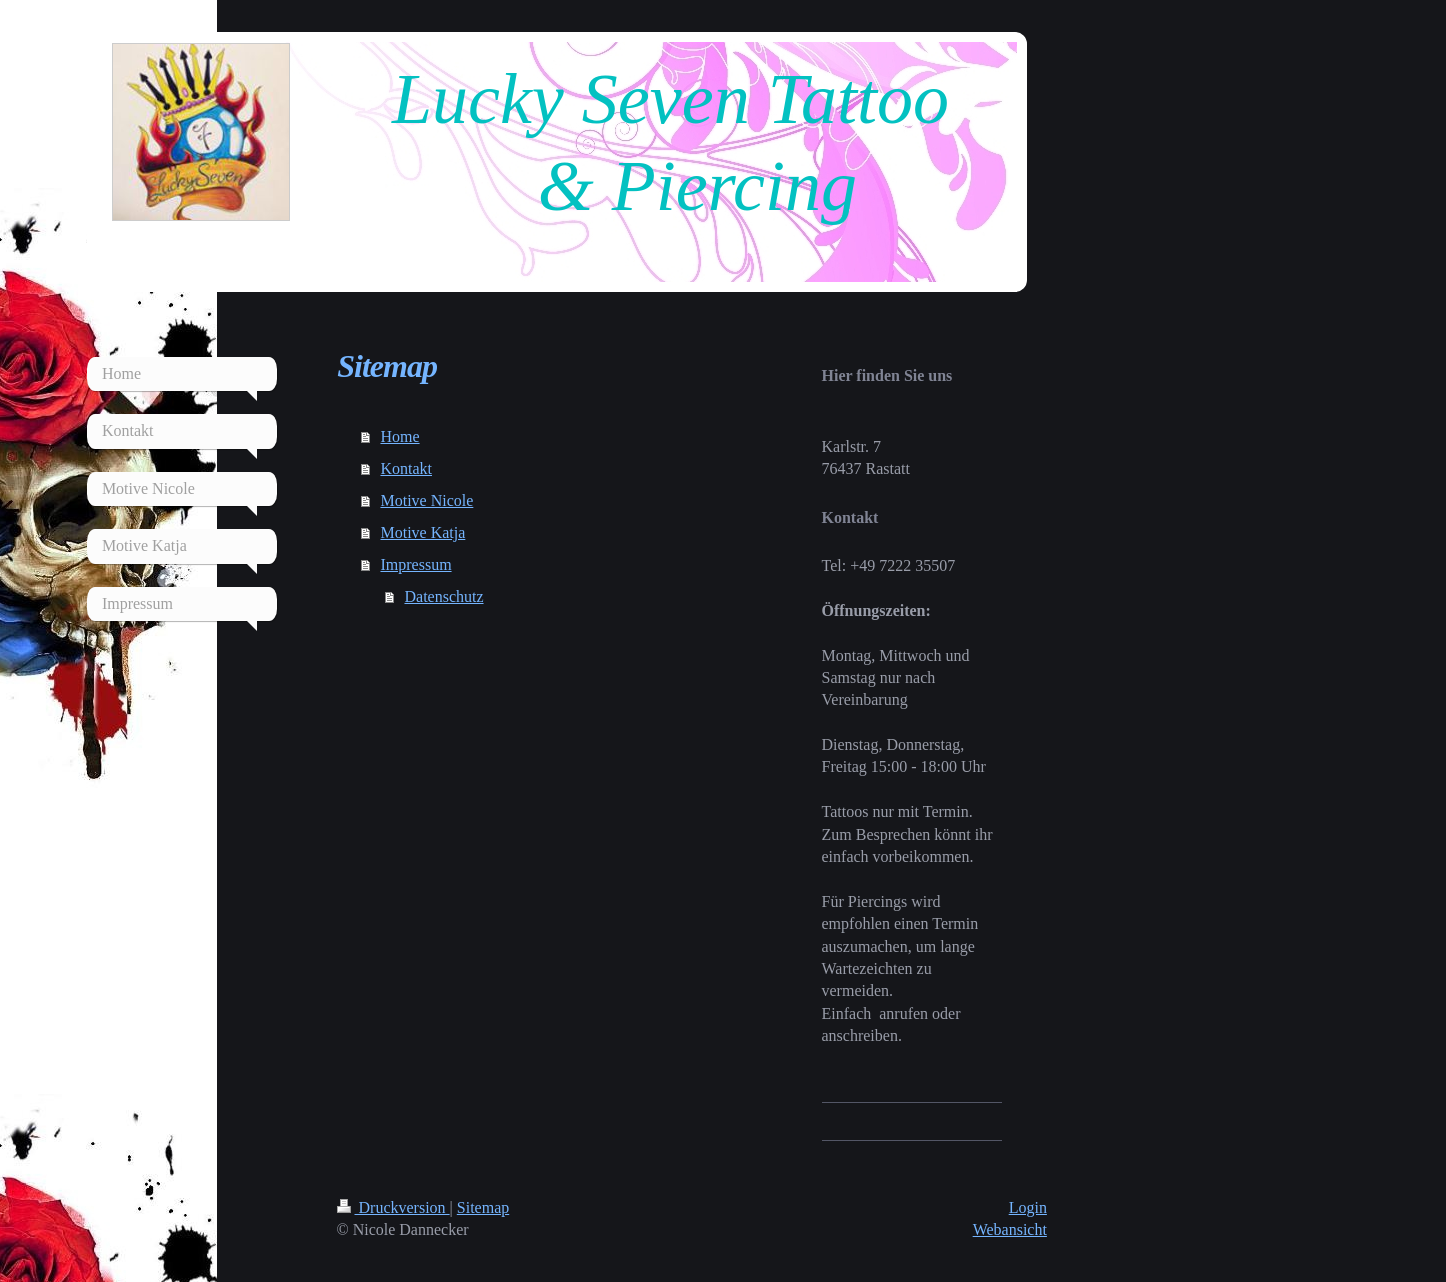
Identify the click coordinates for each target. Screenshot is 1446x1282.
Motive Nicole (426, 500)
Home (399, 436)
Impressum (415, 564)
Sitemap (483, 1207)
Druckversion (393, 1207)
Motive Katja (422, 532)
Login (1028, 1207)
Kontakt (406, 468)
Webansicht (1010, 1229)
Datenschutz (443, 596)
